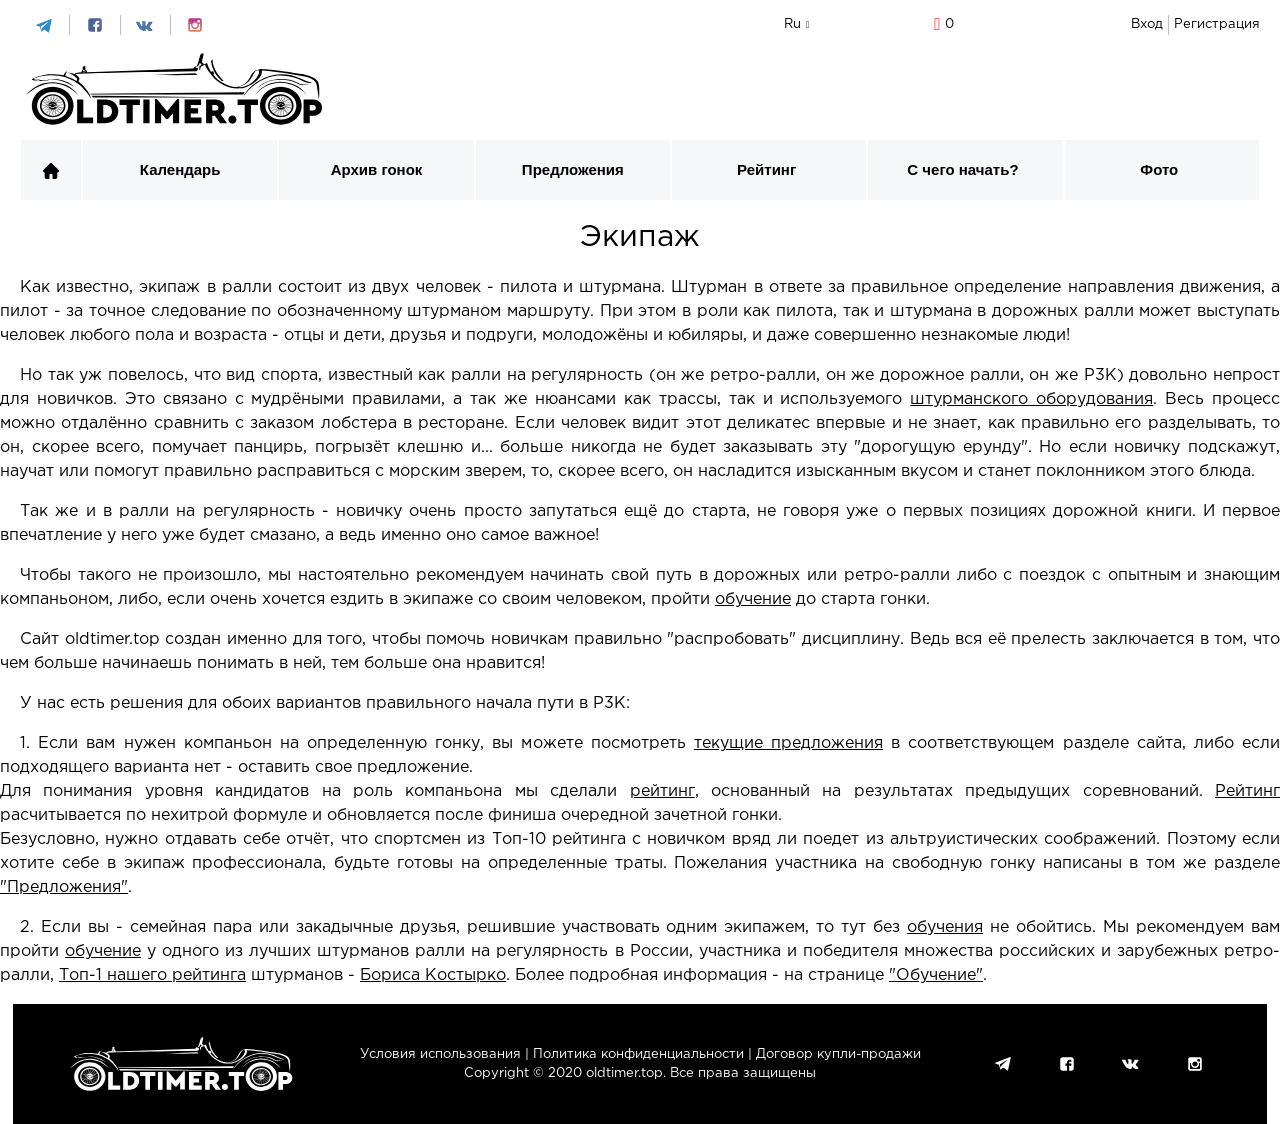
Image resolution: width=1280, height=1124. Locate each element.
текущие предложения (788, 743)
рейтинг (662, 791)
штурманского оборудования (1031, 399)
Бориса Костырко (433, 975)
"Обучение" (936, 975)
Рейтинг (766, 169)
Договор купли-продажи (838, 1054)
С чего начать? (962, 169)
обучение (753, 599)
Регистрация (1217, 24)
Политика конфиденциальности (638, 1054)
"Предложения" (64, 887)
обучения (945, 927)
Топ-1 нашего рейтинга (152, 975)
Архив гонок (377, 169)
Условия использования (440, 1054)
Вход (1147, 24)
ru (792, 24)
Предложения (573, 169)
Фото (1159, 169)
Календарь (180, 169)
